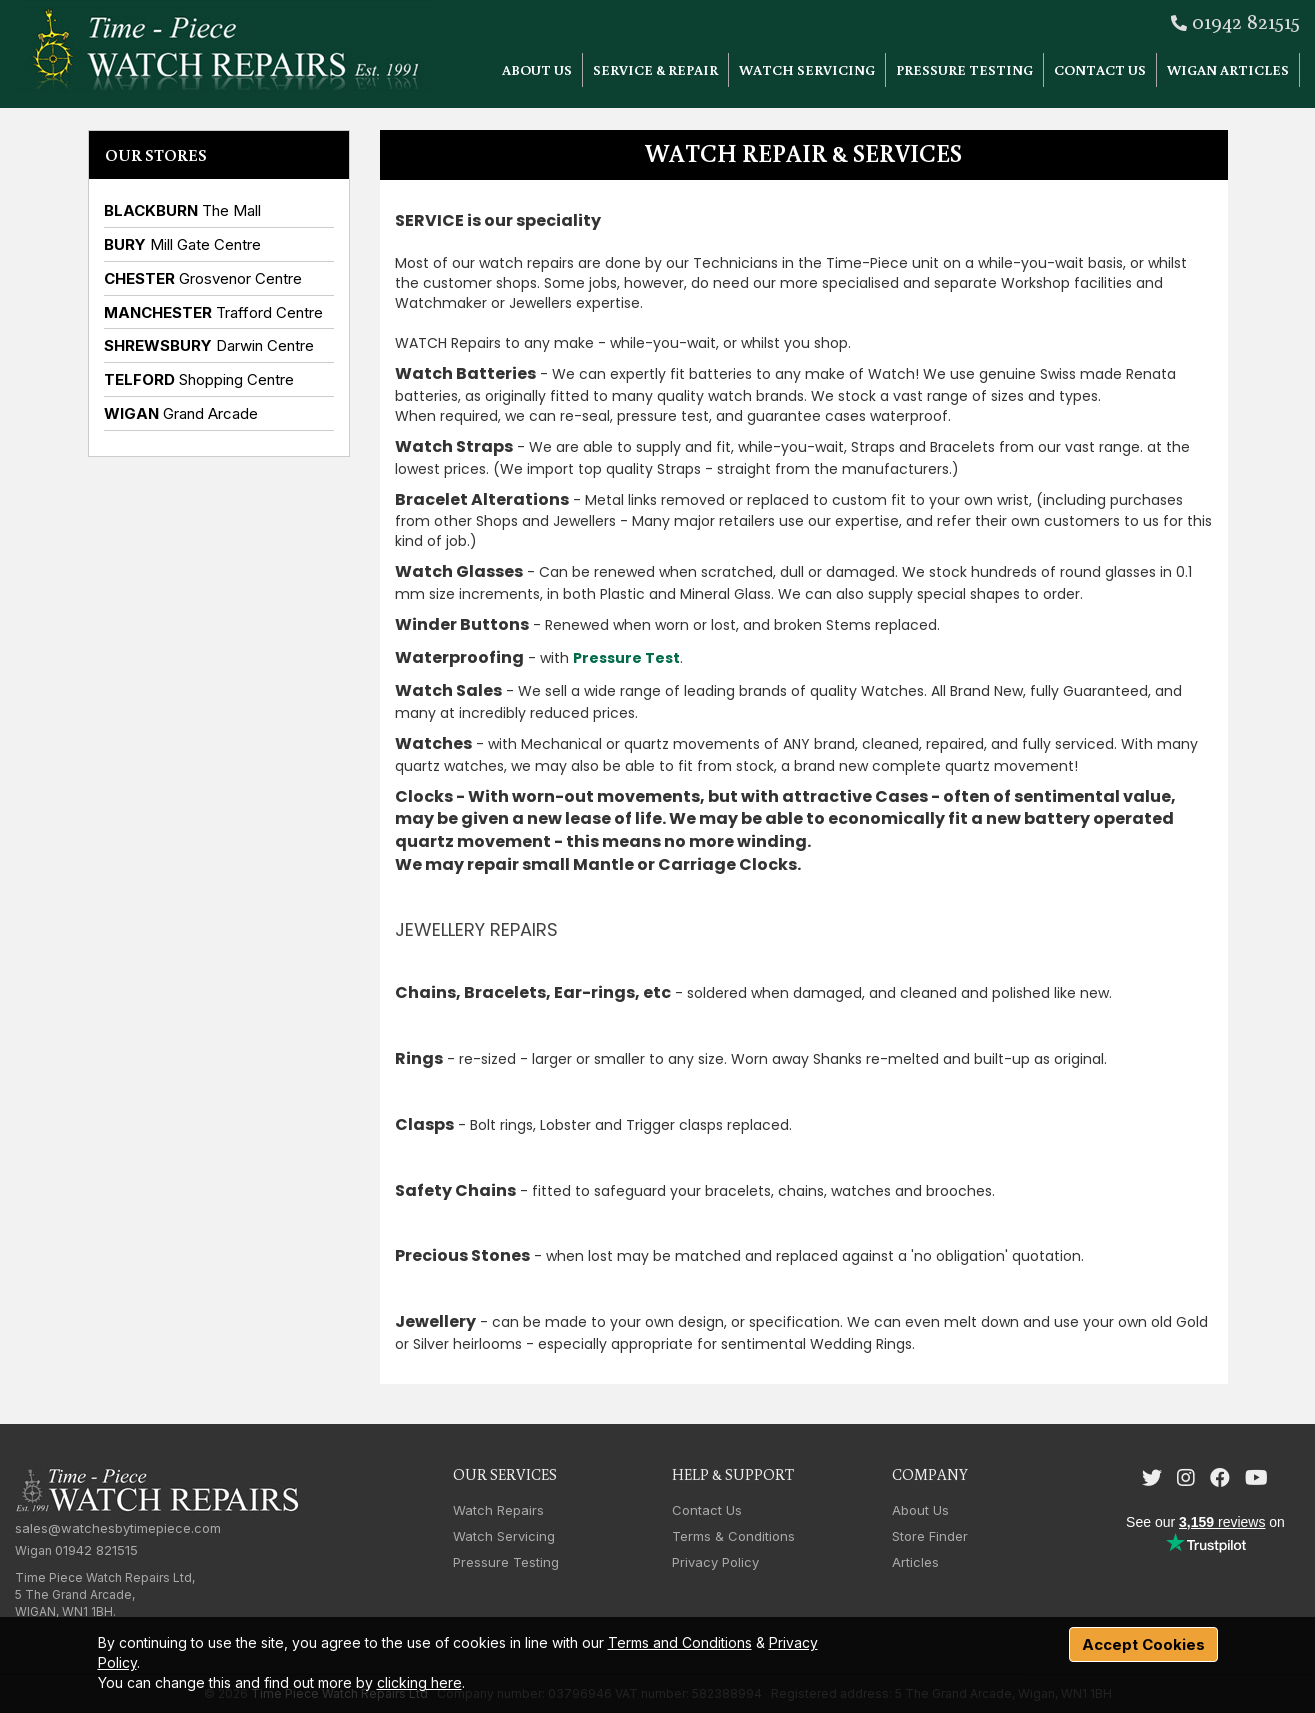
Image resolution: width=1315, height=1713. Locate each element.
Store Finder (930, 1536)
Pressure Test (626, 658)
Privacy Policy (715, 1562)
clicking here (419, 1682)
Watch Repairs (498, 1510)
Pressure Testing (964, 70)
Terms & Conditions (733, 1536)
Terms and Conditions (680, 1642)
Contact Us (1100, 70)
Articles (915, 1562)
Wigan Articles (1228, 70)
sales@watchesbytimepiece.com (118, 1528)
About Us (537, 70)
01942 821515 (1246, 20)
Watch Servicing (807, 70)
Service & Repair (655, 70)
